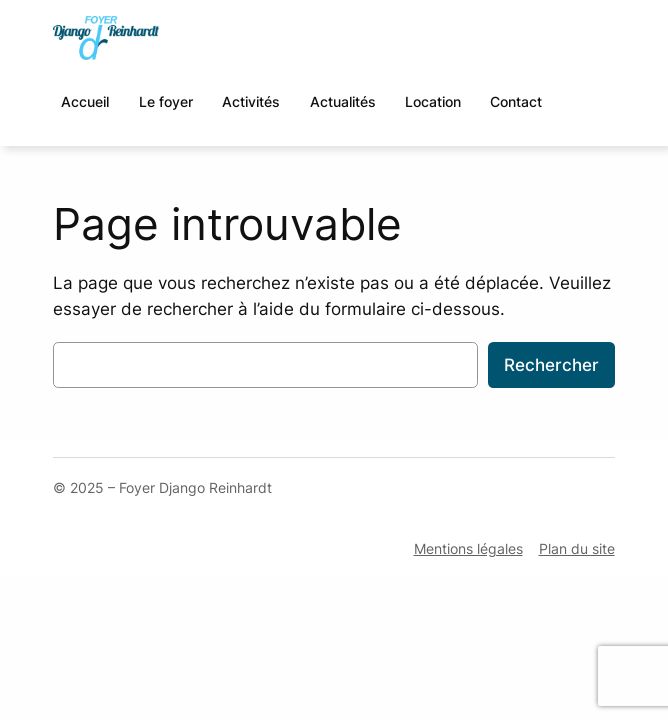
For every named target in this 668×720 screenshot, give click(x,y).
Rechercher (551, 365)
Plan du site (577, 548)
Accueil (85, 101)
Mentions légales (468, 548)
